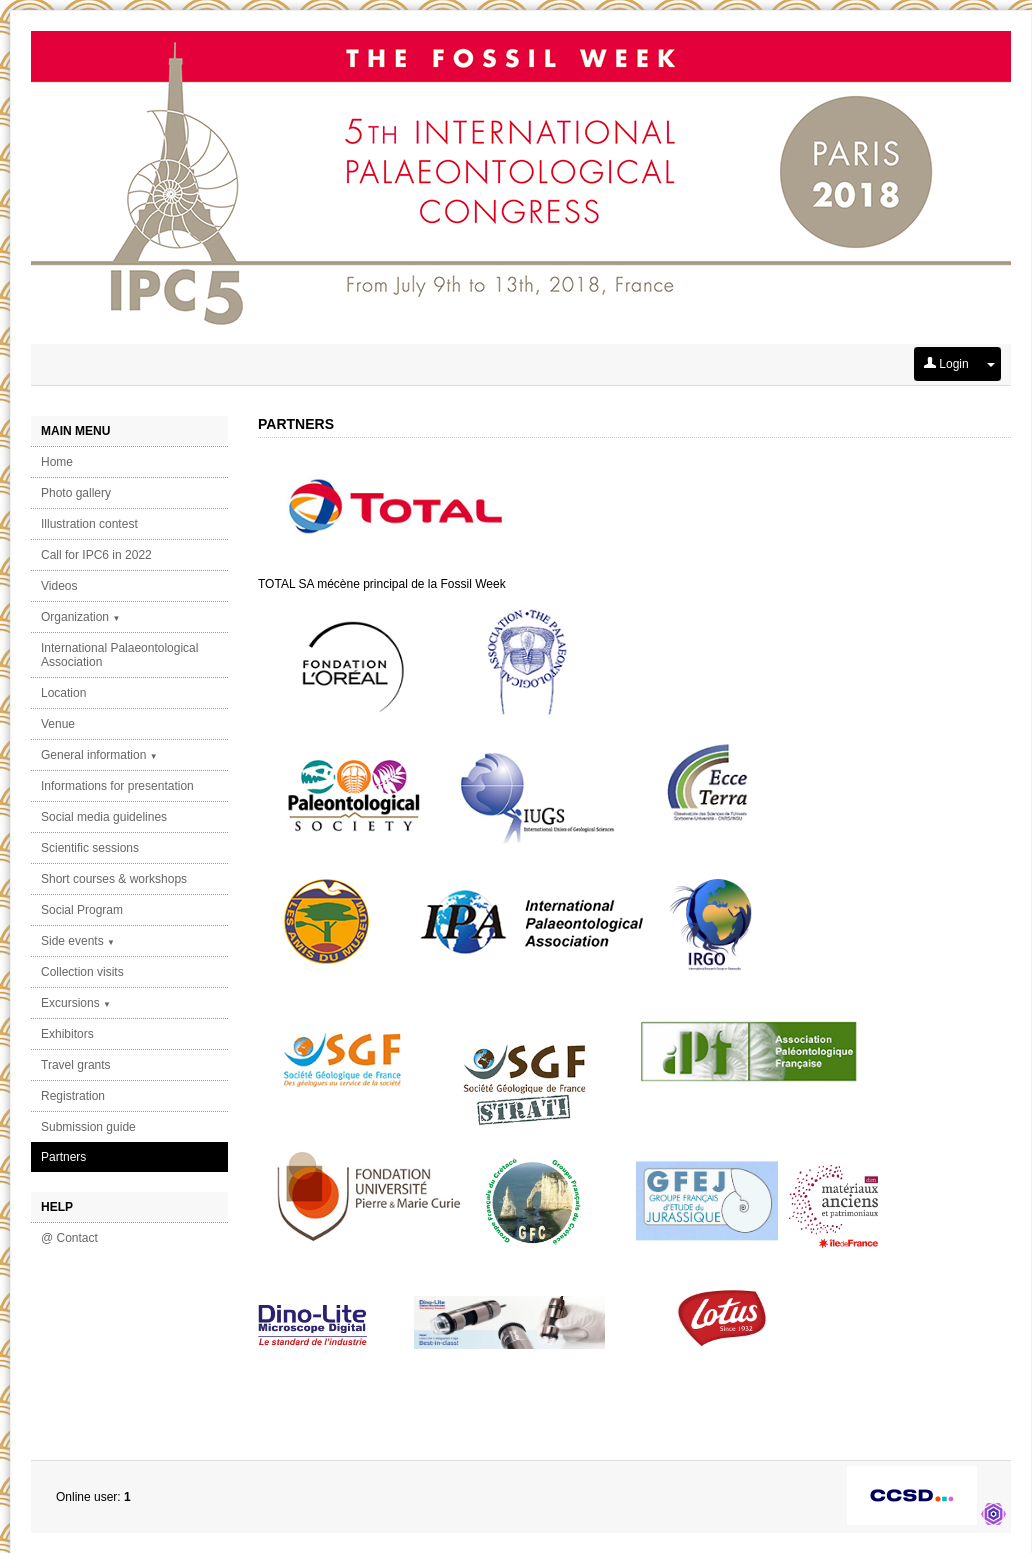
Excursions (76, 1003)
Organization (80, 617)
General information (99, 755)
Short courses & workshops (114, 879)
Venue (58, 724)
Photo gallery (76, 493)
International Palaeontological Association (119, 655)
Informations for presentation (117, 786)
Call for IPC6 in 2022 (96, 555)
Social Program (82, 910)
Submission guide (88, 1127)
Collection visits (82, 972)
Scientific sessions (90, 848)
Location (63, 693)
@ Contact (69, 1238)
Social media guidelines (104, 817)
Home (57, 462)
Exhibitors (67, 1034)
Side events (78, 941)
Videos (59, 586)
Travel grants (76, 1065)
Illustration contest (89, 524)
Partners (63, 1157)
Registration (73, 1096)
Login (946, 364)
